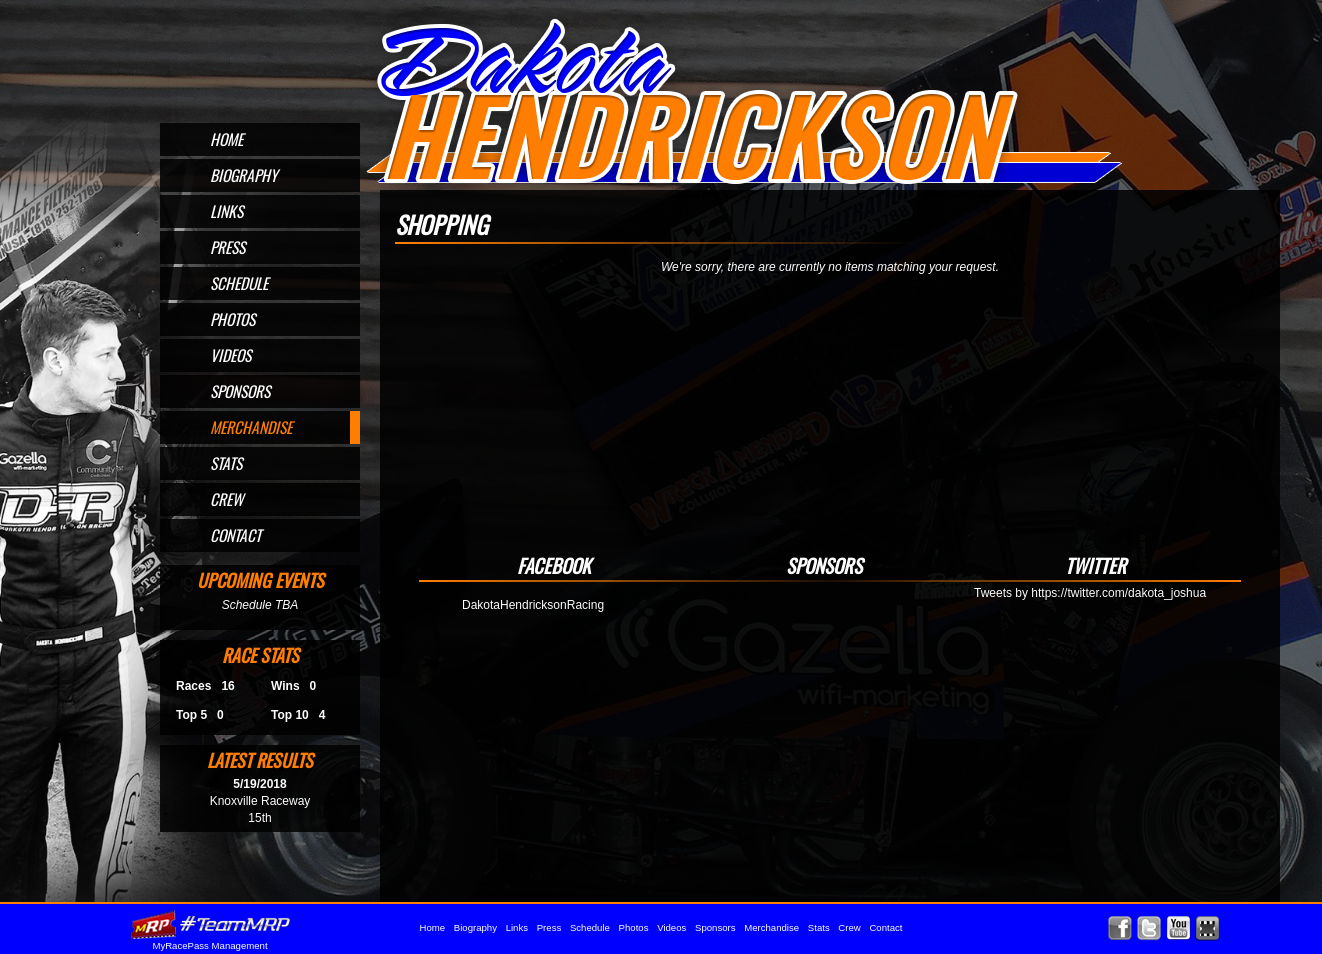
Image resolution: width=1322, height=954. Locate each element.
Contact (235, 535)
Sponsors (240, 391)
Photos (232, 319)
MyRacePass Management (209, 945)
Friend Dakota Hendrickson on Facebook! (1120, 928)
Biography (244, 175)
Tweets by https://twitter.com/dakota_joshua (1090, 593)
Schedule (239, 283)
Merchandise (251, 427)
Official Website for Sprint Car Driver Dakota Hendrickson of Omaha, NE (743, 102)
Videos (230, 355)
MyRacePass (210, 924)
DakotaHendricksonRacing (533, 605)
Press (227, 247)
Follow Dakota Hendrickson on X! (1149, 928)
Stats (226, 463)
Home (226, 139)
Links (226, 211)
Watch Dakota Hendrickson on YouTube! (1178, 928)
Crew (226, 499)
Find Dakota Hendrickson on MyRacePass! (1207, 928)
